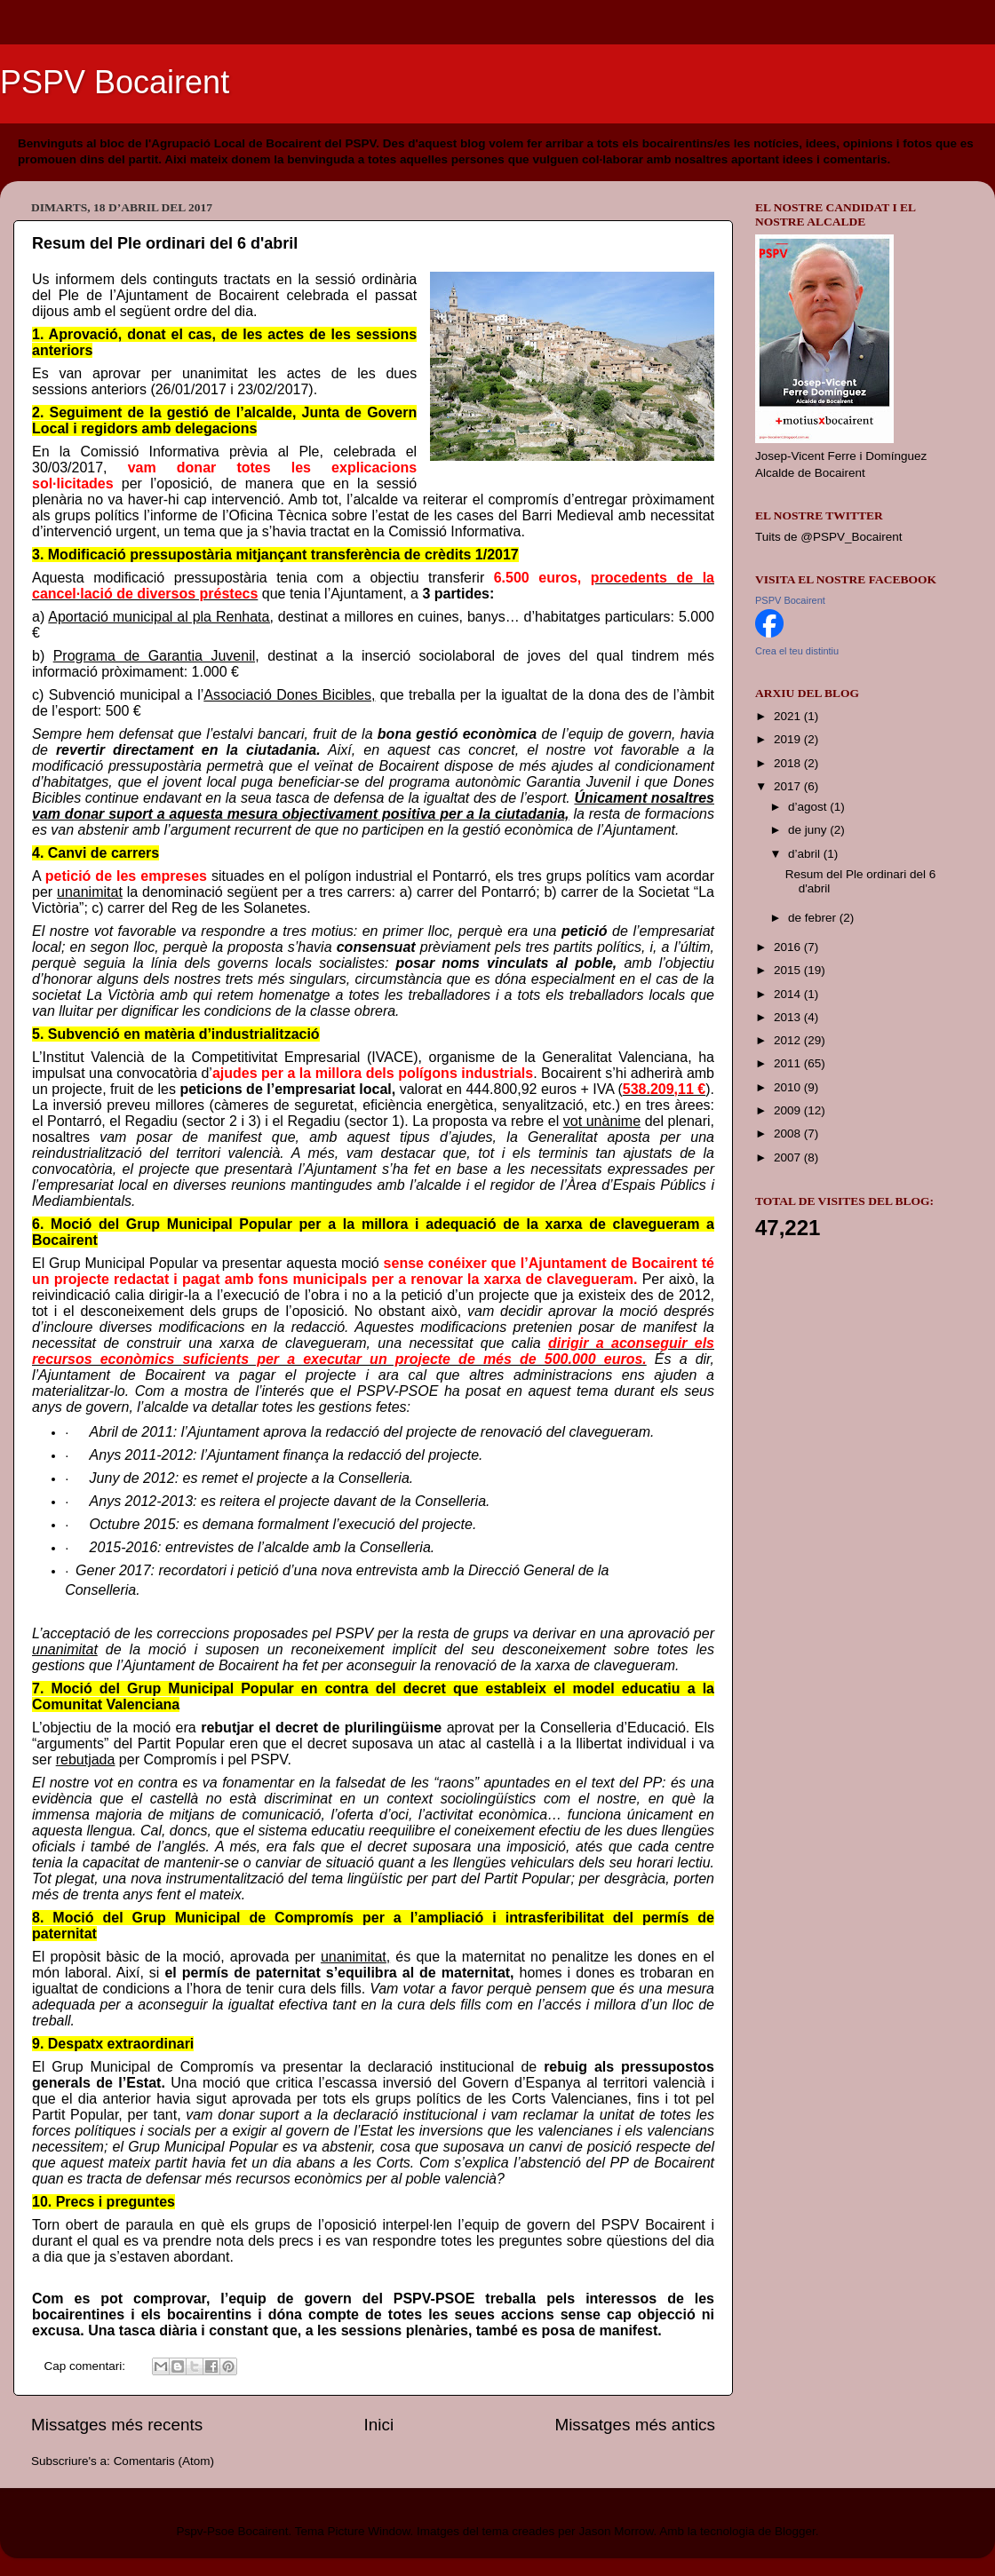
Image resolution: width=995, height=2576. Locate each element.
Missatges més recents (117, 2424)
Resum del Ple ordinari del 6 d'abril (165, 243)
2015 (789, 970)
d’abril (806, 853)
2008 (789, 1133)
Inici (379, 2424)
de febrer (814, 917)
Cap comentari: (86, 2366)
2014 (789, 994)
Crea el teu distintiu (797, 651)
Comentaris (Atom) (164, 2461)
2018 (789, 763)
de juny (809, 829)
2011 (789, 1063)
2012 (789, 1040)
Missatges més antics (634, 2424)
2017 (789, 786)
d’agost (809, 806)
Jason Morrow (615, 2531)
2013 (789, 1017)
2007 (789, 1157)
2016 (789, 947)
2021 (789, 716)
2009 (789, 1110)
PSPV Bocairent (114, 82)
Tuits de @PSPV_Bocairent (829, 536)
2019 (789, 739)
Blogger (795, 2531)
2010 (789, 1087)
